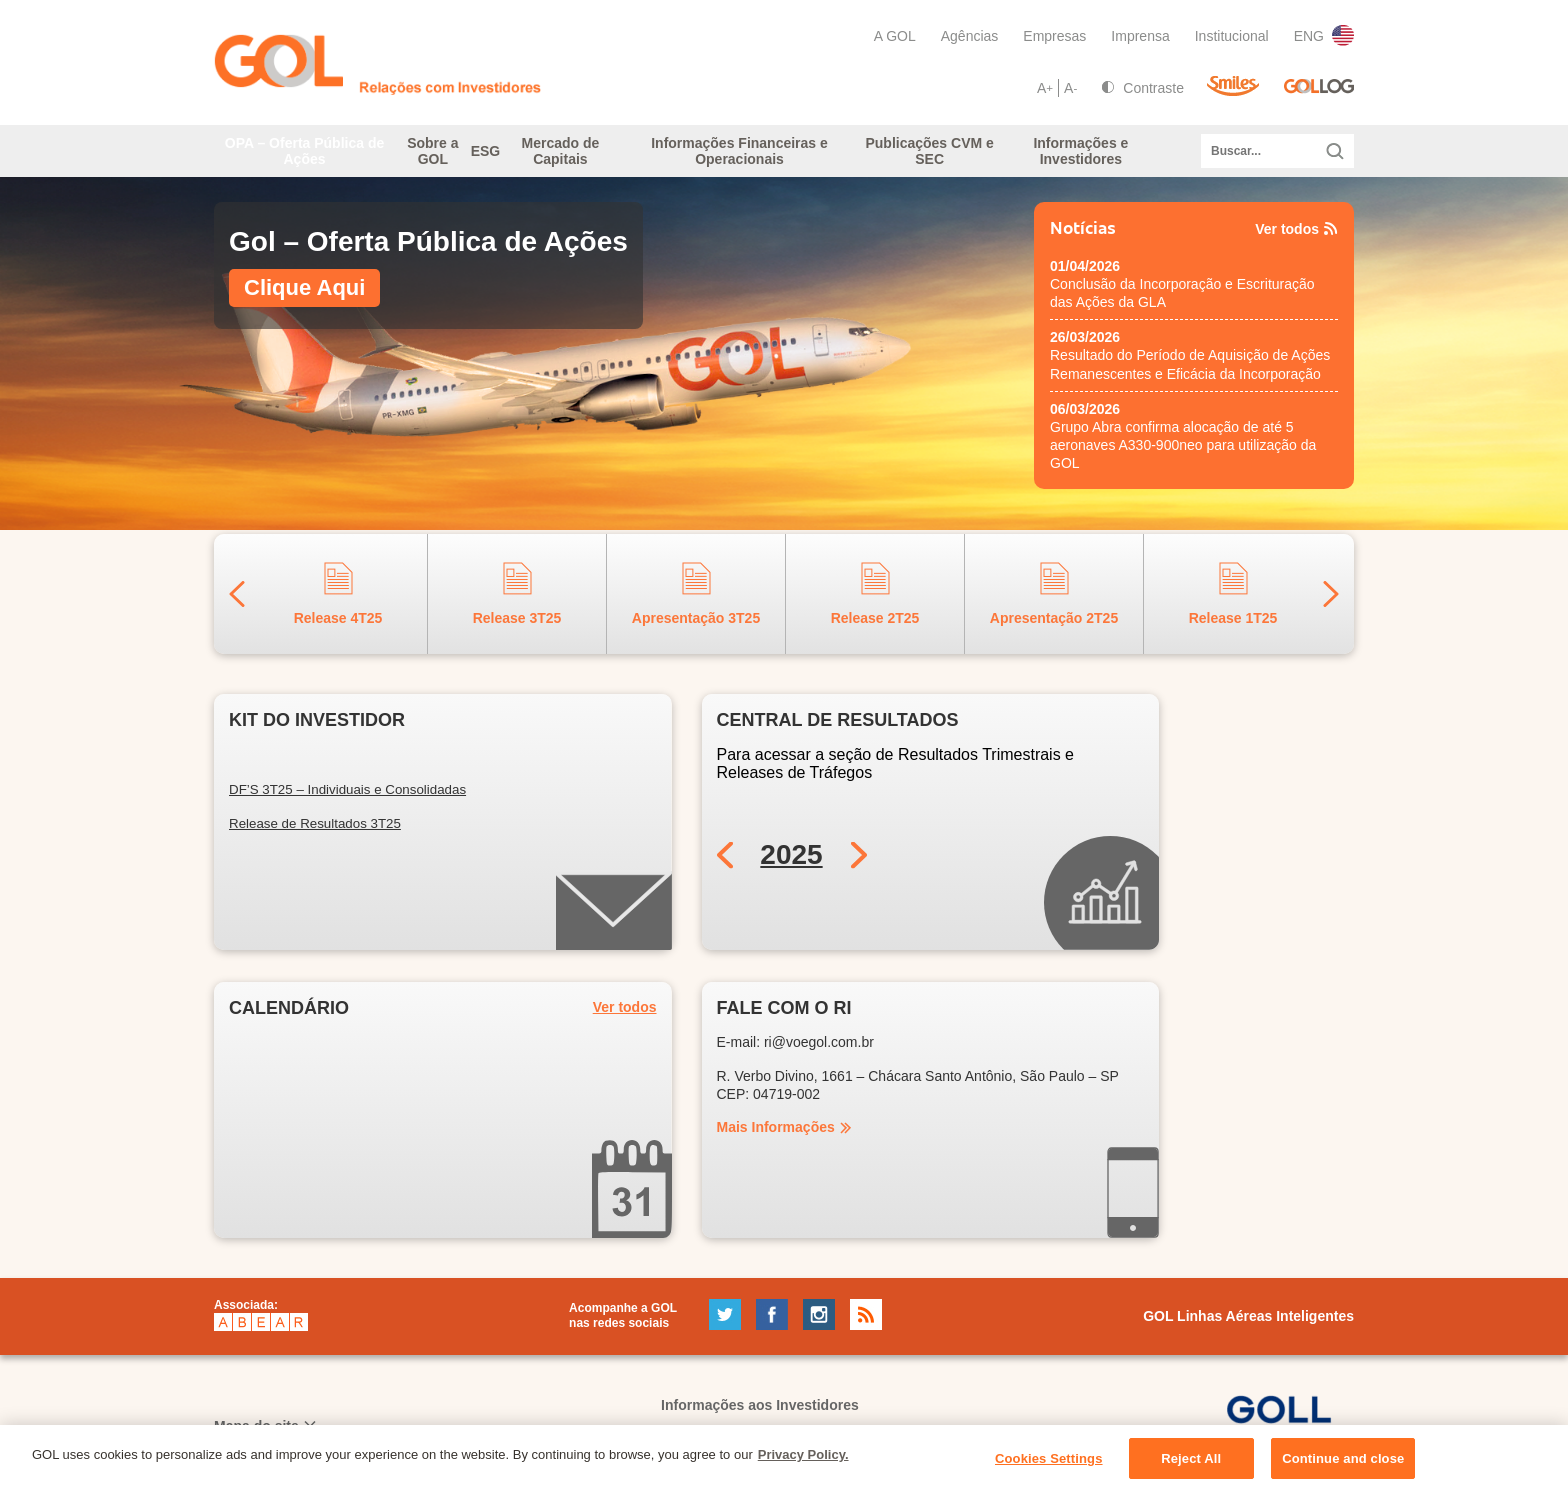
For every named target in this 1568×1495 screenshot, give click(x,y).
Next (1331, 605)
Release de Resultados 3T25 (315, 835)
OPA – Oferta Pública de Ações (293, 157)
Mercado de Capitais (624, 157)
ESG (517, 157)
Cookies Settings (1049, 1469)
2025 (791, 866)
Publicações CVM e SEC (944, 157)
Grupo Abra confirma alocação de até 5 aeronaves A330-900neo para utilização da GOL (1183, 457)
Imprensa (1140, 36)
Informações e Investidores (1087, 157)
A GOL (895, 36)
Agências (970, 36)
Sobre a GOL (422, 157)
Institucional (1232, 36)
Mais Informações (776, 1139)
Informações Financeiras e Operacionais (780, 157)
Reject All (1191, 1469)
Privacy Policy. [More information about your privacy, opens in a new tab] (803, 1465)
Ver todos (1296, 241)
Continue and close (1343, 1469)
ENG (1324, 35)
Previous (237, 605)
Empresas (1054, 36)
